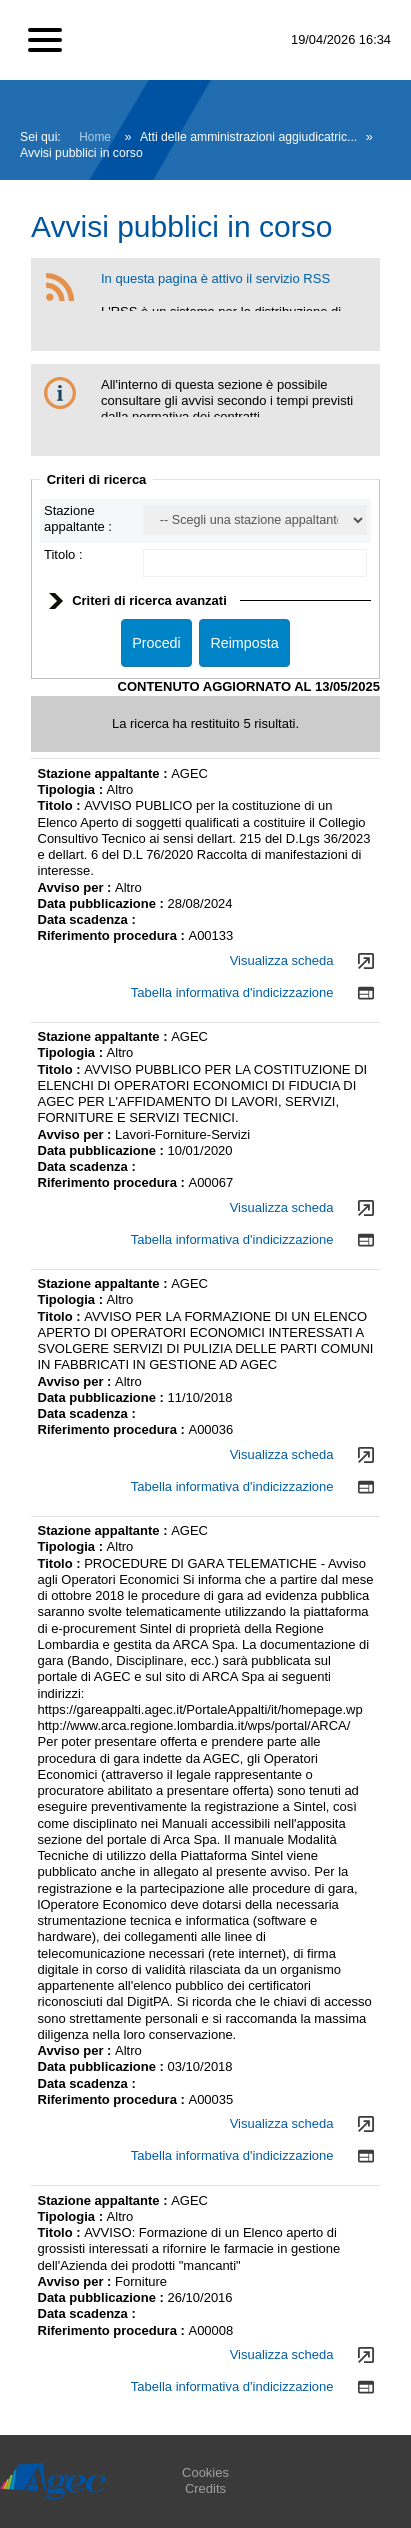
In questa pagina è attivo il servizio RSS (215, 278)
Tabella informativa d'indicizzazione (232, 992)
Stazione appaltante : (78, 518)
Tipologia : (72, 789)
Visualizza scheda (282, 960)
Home (95, 137)
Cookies (205, 2472)
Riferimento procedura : (113, 935)
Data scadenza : (87, 919)
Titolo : (63, 554)
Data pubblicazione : (103, 903)
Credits (205, 2488)
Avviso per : (77, 887)
